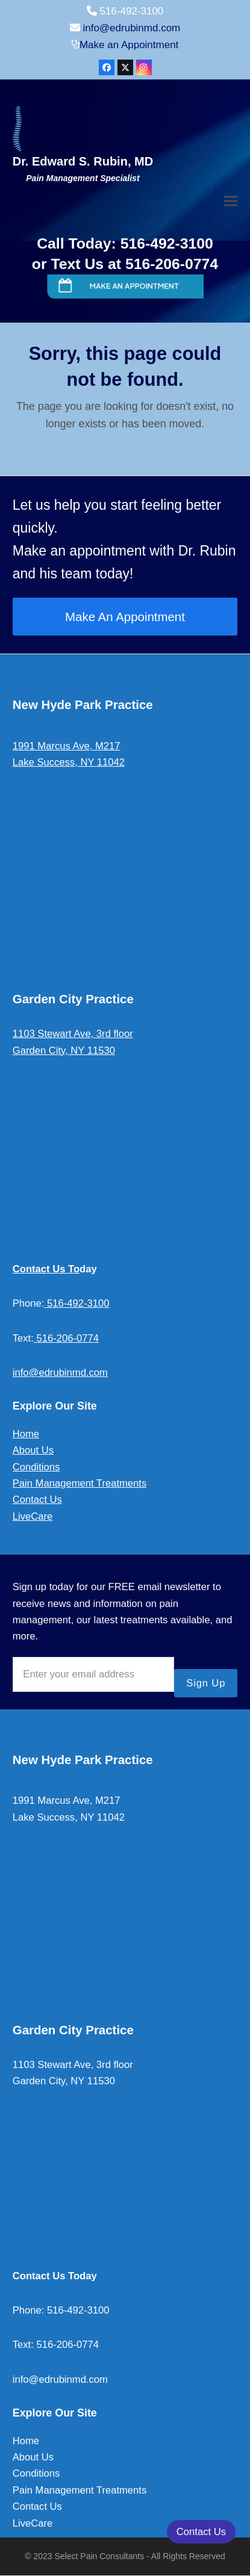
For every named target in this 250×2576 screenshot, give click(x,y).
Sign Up (205, 1683)
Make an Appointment (129, 45)
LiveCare (32, 1516)
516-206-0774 (66, 1338)
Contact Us (37, 1499)
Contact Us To (46, 1269)
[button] (230, 201)
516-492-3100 (76, 1303)
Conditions (36, 1467)
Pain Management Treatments (80, 1483)
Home (26, 1434)
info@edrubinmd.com (131, 28)
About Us (33, 1450)
